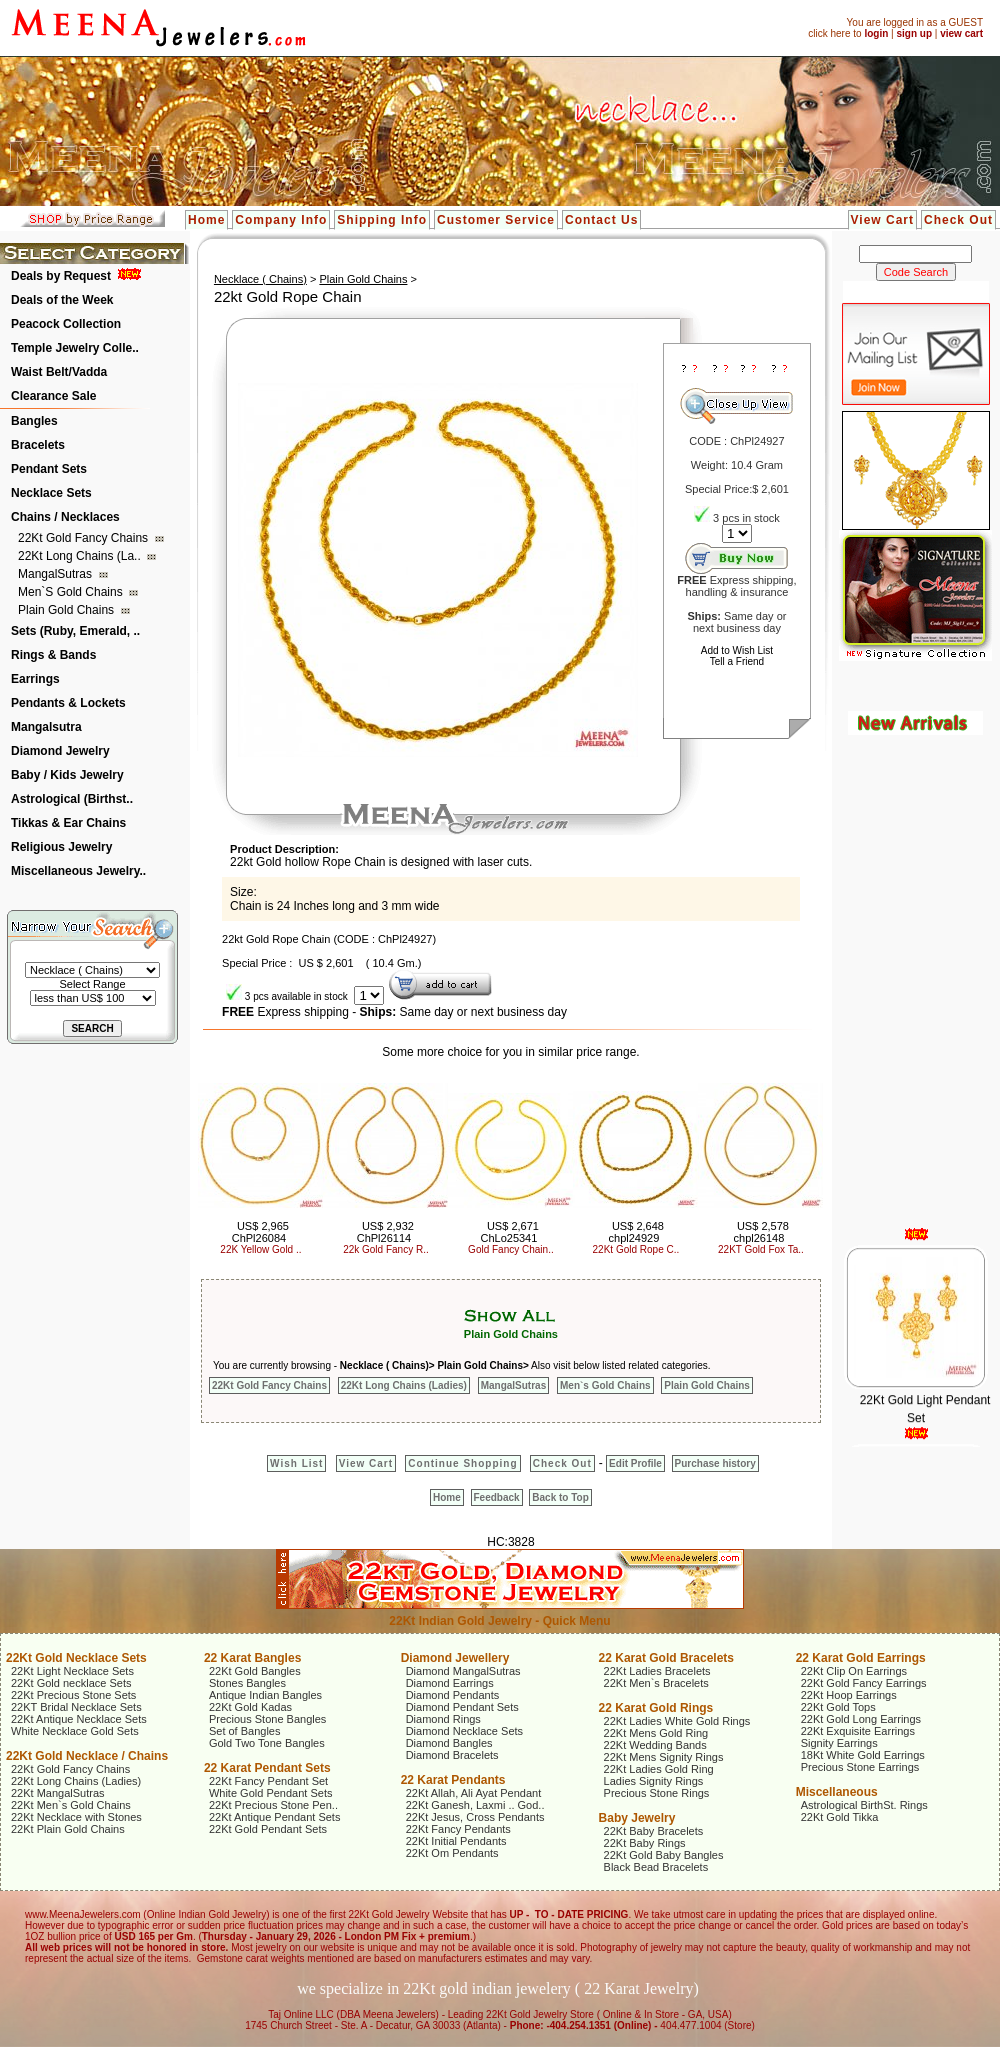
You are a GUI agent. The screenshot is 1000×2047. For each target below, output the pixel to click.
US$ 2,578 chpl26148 (761, 1232)
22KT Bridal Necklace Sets (76, 1707)
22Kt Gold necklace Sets (71, 1683)
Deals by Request (61, 276)
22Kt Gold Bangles (255, 1671)
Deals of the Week (62, 300)
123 (737, 533)
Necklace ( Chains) (260, 279)
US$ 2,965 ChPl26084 (260, 1232)
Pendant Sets (49, 469)
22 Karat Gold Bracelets (666, 1658)
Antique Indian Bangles (265, 1695)
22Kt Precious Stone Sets (73, 1695)
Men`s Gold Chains (72, 592)
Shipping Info (382, 220)
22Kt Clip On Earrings (854, 1671)
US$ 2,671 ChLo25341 (509, 1232)
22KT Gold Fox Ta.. (761, 1249)
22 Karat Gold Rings (656, 1708)
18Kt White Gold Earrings (863, 1755)
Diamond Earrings (450, 1683)
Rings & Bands (53, 655)
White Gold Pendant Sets (271, 1793)
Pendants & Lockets (68, 703)
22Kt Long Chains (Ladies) (404, 1385)
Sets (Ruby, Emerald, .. (75, 631)
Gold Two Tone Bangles (267, 1743)
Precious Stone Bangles (267, 1719)
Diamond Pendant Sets (462, 1707)
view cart (961, 33)
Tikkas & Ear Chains (68, 823)
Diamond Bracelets (452, 1755)
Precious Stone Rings (657, 1793)
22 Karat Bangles (252, 1658)
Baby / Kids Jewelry (67, 775)
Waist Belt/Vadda (59, 372)
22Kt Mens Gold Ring (656, 1733)
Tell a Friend (737, 661)
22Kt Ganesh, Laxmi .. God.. (475, 1805)
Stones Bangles (247, 1683)
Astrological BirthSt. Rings (864, 1805)
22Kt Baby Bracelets (654, 1831)
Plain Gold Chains (67, 610)
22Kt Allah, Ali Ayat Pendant (474, 1793)
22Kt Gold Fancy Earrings (864, 1683)
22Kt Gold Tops (838, 1707)
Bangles (34, 421)
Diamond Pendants (453, 1695)
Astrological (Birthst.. (72, 799)
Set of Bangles (245, 1731)
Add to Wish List (737, 650)
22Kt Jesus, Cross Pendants (475, 1817)
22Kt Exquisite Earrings (858, 1731)
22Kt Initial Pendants (456, 1841)
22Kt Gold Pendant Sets (268, 1829)
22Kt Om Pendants (452, 1853)
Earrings (35, 679)
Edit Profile (635, 1463)
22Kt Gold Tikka (840, 1817)
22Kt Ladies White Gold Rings (677, 1721)
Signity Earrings (839, 1743)
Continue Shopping (462, 1463)
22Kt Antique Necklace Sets (79, 1719)
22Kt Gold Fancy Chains (84, 538)
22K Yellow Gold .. (260, 1249)
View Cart (882, 220)
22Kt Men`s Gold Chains (71, 1805)
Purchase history (715, 1463)
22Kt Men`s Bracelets (656, 1683)
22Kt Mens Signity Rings (664, 1757)
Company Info (281, 220)
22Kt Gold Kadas (250, 1707)
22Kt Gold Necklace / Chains (87, 1756)
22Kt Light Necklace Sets (72, 1671)
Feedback (497, 1497)
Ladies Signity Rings (654, 1781)
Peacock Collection (66, 324)
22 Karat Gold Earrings (861, 1658)
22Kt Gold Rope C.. (636, 1249)
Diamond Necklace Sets (464, 1731)
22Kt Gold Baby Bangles (664, 1855)
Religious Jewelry (61, 847)
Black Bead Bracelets (656, 1867)
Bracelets (38, 445)
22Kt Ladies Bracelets (657, 1671)
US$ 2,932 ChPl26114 (385, 1232)
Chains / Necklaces (65, 517)
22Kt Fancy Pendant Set (268, 1781)
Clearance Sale (53, 396)
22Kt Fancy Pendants (458, 1829)
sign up (914, 33)
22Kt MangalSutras (58, 1793)
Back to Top (560, 1497)
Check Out (958, 220)
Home (206, 220)
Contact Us (601, 220)
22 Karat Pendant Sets (267, 1768)
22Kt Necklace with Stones (76, 1817)
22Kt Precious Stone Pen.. (273, 1805)
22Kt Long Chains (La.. (81, 556)
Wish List (296, 1463)
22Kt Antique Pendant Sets (275, 1817)
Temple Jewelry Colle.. (75, 348)
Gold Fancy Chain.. (511, 1249)
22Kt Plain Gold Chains (68, 1829)
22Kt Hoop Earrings (849, 1695)
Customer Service (496, 220)
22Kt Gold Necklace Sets (76, 1658)
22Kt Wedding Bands (655, 1745)
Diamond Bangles (449, 1743)
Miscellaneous (837, 1792)
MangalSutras (56, 574)
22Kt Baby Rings (645, 1843)
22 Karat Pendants (453, 1780)
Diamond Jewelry (60, 751)
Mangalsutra (46, 727)
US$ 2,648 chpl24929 (636, 1232)
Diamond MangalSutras (463, 1671)
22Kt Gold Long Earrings (861, 1719)
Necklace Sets (51, 493)
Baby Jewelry (637, 1818)
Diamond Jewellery (455, 1658)
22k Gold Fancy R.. (386, 1249)
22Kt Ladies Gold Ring (659, 1769)
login (876, 33)
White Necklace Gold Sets (75, 1731)
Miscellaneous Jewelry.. (78, 871)
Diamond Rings (443, 1719)
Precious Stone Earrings (860, 1767)
